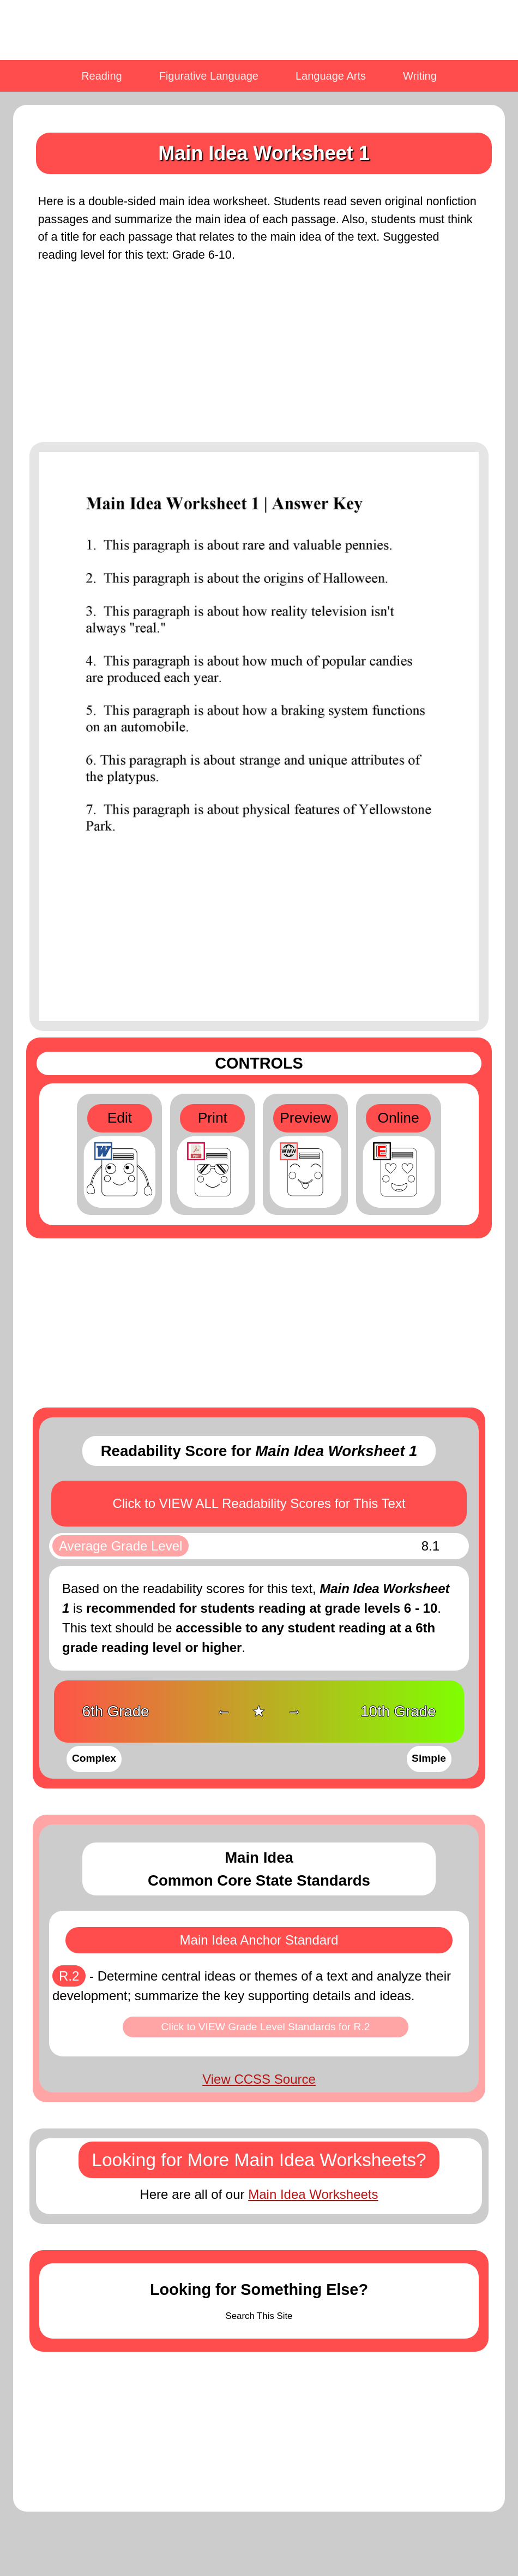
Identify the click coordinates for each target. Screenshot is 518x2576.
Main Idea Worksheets (313, 2194)
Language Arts (331, 76)
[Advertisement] (259, 359)
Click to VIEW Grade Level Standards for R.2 (265, 2026)
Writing (420, 76)
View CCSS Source (259, 2079)
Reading (101, 76)
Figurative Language (208, 76)
